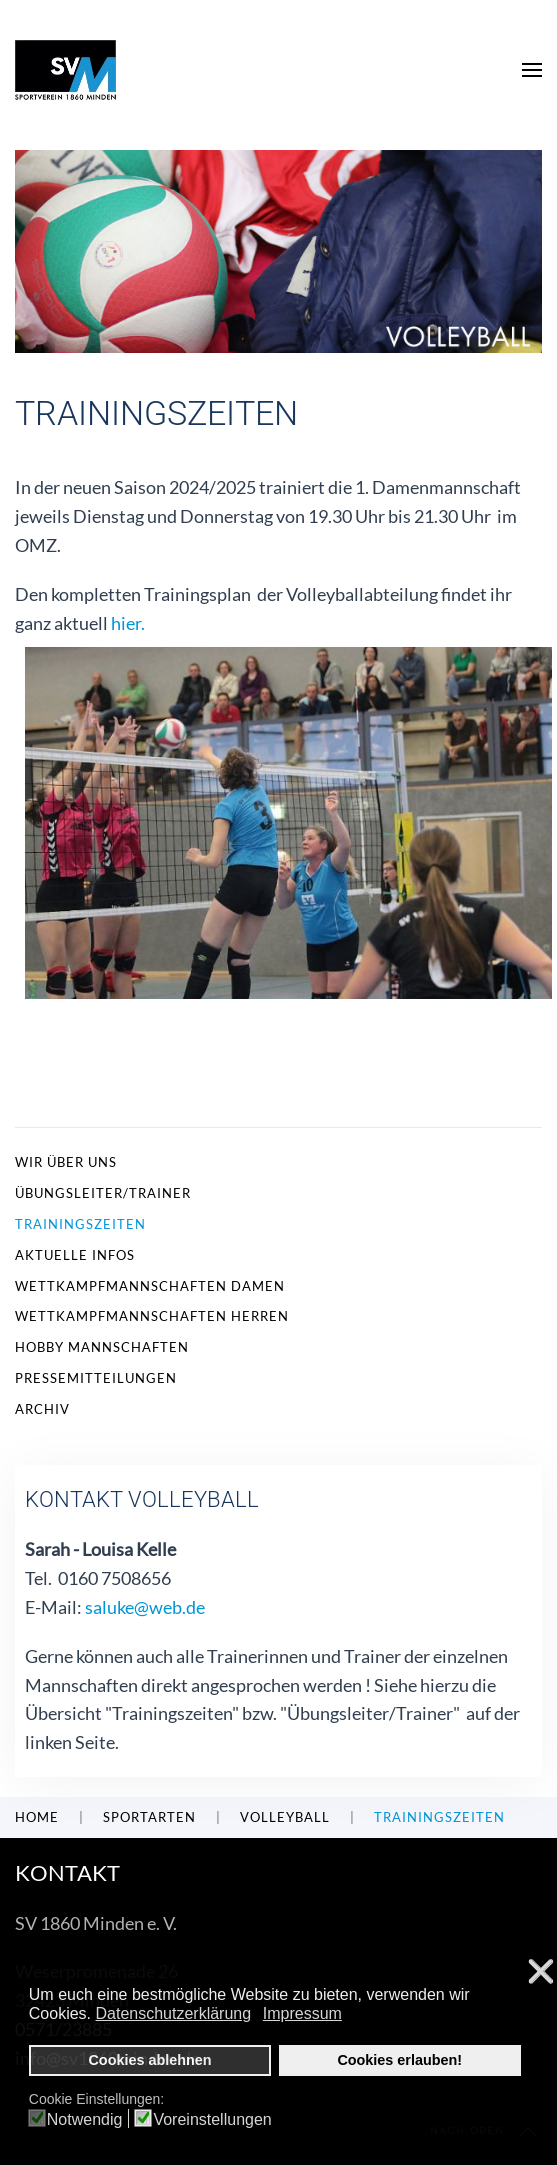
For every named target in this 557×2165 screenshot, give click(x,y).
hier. (128, 623)
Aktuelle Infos (75, 1255)
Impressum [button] (302, 2013)
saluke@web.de (145, 1607)
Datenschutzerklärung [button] (174, 2013)
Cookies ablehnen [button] (149, 2060)
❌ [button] (541, 1972)
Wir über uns (66, 1162)
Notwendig (85, 2120)
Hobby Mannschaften (102, 1347)
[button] (532, 70)
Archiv (42, 1409)
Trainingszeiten (80, 1224)
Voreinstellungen (212, 2120)
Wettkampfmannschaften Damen (150, 1286)
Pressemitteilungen (96, 1378)
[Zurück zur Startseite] (65, 70)
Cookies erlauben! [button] (399, 2060)
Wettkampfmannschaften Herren (152, 1316)
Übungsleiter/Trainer (103, 1193)
